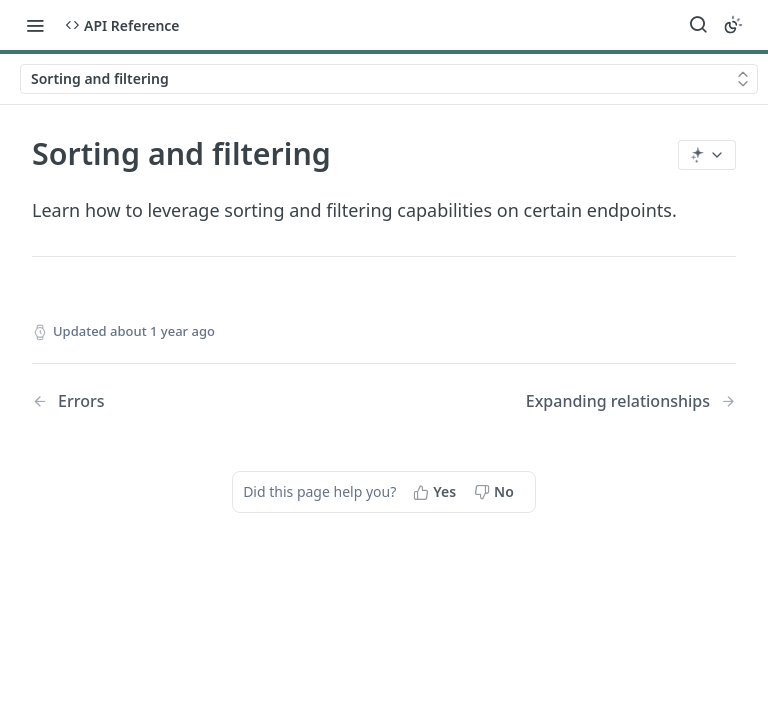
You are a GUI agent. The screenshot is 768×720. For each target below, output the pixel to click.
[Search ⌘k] (698, 25)
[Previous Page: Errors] (183, 401)
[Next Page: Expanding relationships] (631, 401)
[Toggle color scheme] (733, 25)
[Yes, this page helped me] (436, 492)
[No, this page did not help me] (496, 492)
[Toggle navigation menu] (35, 25)
